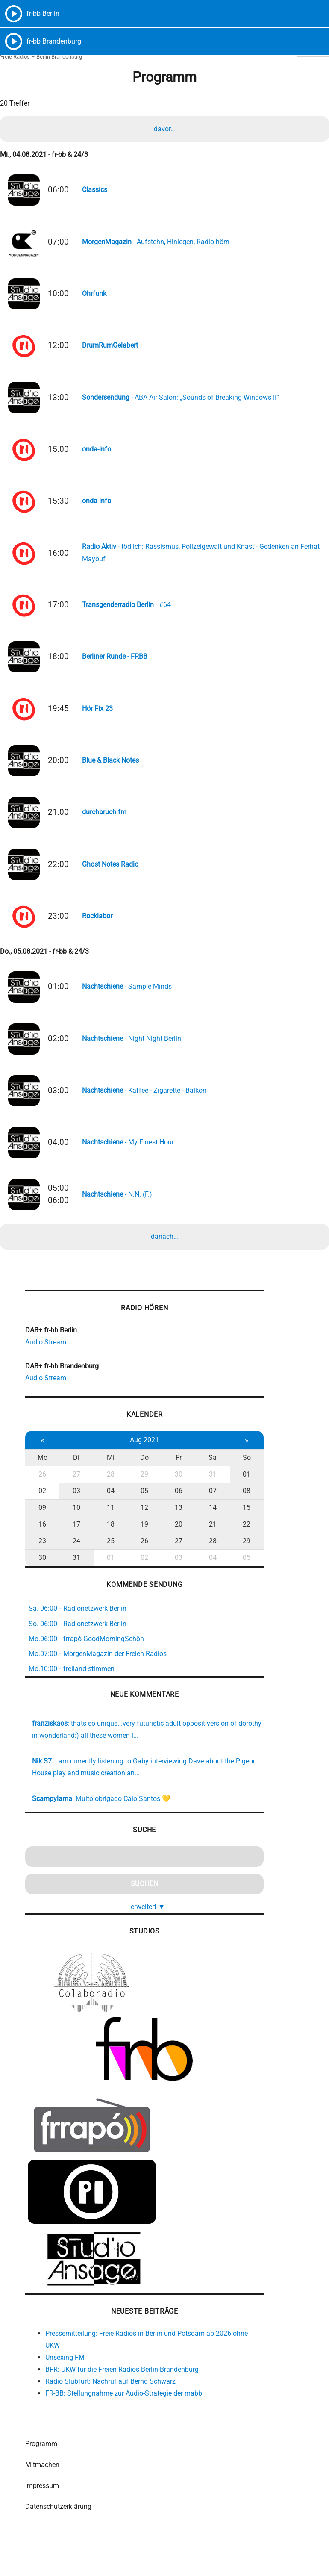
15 (237, 1540)
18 (107, 1557)
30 (172, 1507)
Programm (41, 2478)
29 (139, 1507)
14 (204, 1540)
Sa (204, 1490)
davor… (164, 131)
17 (74, 1557)
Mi (107, 1490)
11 (107, 1540)
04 (107, 1523)
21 (204, 1557)
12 (139, 1540)
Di (74, 1490)
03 (74, 1523)
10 (74, 1540)
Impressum (42, 2520)
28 (107, 1507)
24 (74, 1573)
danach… (164, 1266)
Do (139, 1490)
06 (172, 1523)
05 (139, 1523)
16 (41, 1557)
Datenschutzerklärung (58, 2541)
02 (41, 1523)
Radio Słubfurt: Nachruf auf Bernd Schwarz (110, 2414)
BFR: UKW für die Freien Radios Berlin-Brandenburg (122, 2402)
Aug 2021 (139, 1472)
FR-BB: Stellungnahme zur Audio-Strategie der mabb (123, 2426)
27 (74, 1507)
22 (237, 1557)
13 (172, 1540)
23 (41, 1573)
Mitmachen (42, 2499)
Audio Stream (45, 1374)
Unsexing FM (65, 2390)
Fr (172, 1490)
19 (139, 1557)
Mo (42, 1490)
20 (172, 1557)
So (237, 1490)
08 (237, 1523)
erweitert (143, 1939)
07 (204, 1523)
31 (204, 1507)
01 (237, 1507)
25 (107, 1573)
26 (41, 1507)
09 (41, 1540)
